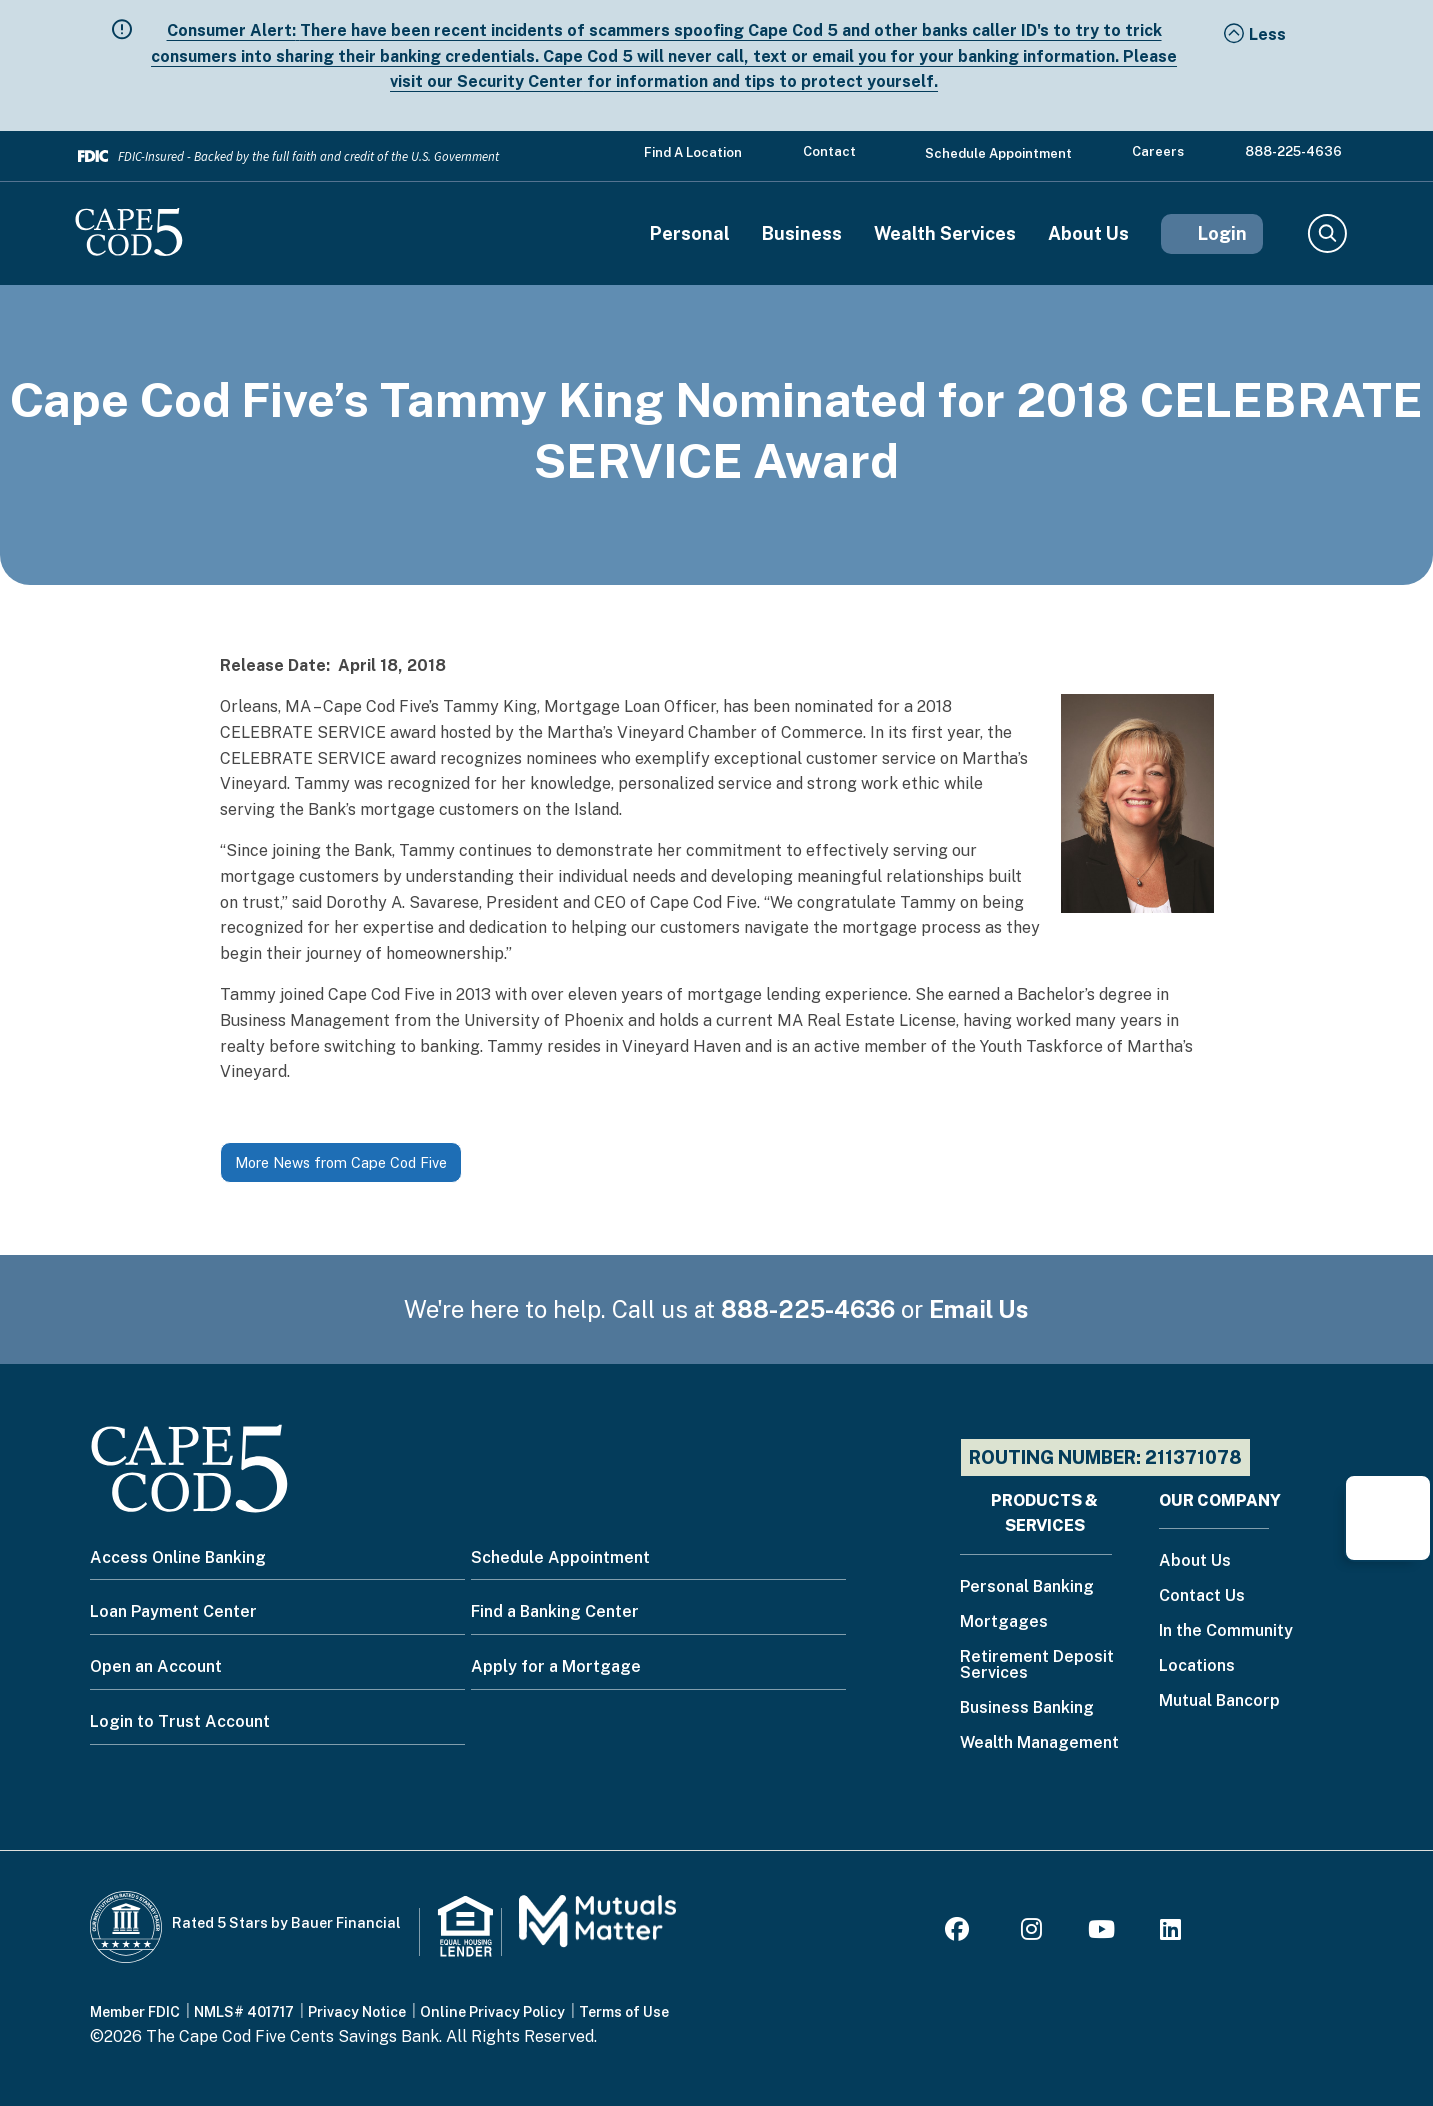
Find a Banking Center (555, 1611)
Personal (690, 234)
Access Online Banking (178, 1557)
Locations (1197, 1666)
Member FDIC (135, 2012)
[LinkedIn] (1170, 1932)
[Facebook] (960, 1932)
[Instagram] (1031, 1932)
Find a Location (693, 152)
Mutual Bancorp (1219, 1701)
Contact (829, 151)
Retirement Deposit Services (1037, 1665)
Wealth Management (1039, 1743)
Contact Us (1202, 1596)
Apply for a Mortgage (556, 1666)
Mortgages (1004, 1622)
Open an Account (156, 1666)
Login (1222, 233)
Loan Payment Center (173, 1611)
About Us (1088, 234)
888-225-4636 (1293, 151)
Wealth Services (945, 234)
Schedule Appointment (998, 153)
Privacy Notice (357, 2012)
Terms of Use (624, 2012)
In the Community (1226, 1631)
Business (802, 234)
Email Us (979, 1309)
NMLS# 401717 (244, 2012)
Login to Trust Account (180, 1721)
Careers (1158, 151)
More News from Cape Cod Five (341, 1162)
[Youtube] (1101, 1932)
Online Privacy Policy (492, 2012)
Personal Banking (1027, 1587)
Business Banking (1027, 1708)
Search (1326, 234)
